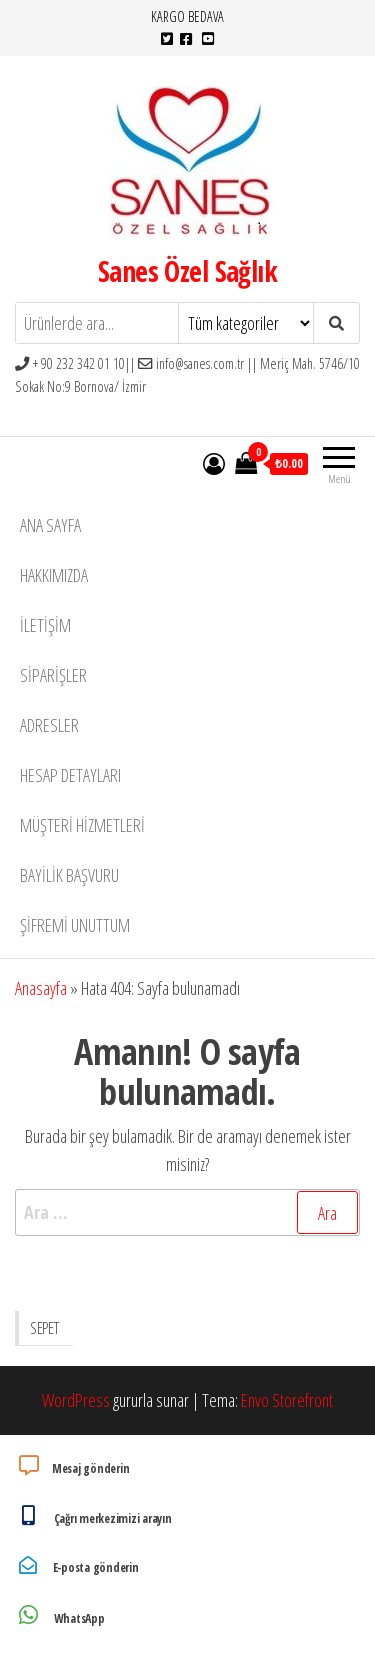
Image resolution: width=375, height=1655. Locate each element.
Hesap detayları (70, 775)
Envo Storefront (287, 1400)
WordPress (76, 1400)
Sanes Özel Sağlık (187, 271)
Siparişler (53, 675)
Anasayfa (41, 988)
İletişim (45, 625)
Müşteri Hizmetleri (82, 825)
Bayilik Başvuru (69, 875)
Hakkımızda (54, 575)
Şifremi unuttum (75, 925)
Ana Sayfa (50, 525)
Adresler (49, 725)
